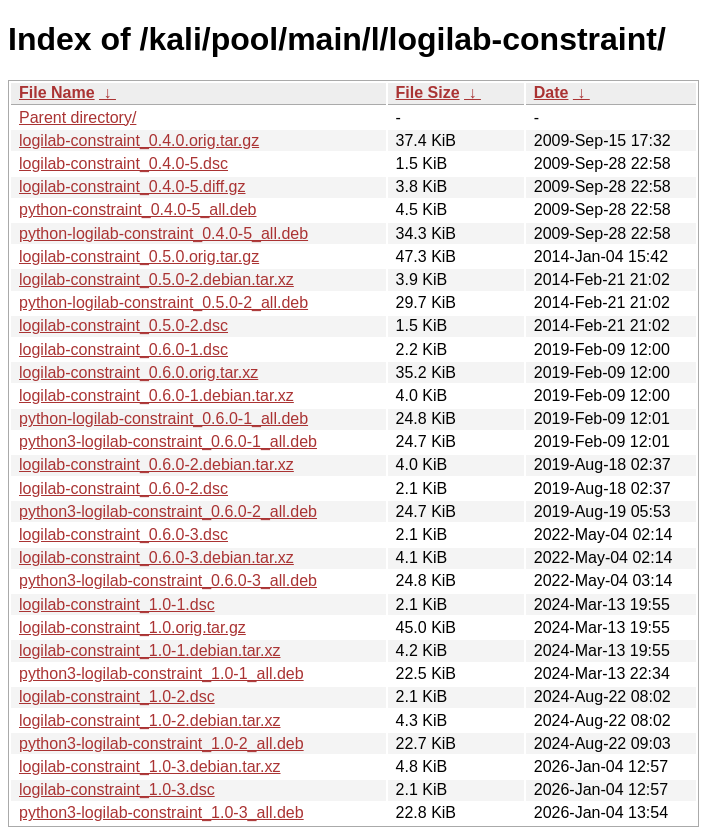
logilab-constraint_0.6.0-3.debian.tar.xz (156, 557)
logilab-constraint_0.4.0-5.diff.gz (132, 186)
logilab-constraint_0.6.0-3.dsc (123, 534)
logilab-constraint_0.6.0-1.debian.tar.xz (156, 395)
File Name (57, 92)
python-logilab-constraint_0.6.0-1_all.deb (163, 418)
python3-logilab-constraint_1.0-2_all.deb (161, 743)
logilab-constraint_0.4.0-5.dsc (123, 163)
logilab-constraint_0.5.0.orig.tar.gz (139, 256)
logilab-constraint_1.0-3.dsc (117, 789)
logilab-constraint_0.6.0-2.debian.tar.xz (156, 464)
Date (551, 92)
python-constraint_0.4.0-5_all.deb (138, 209)
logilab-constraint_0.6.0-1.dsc (123, 349)
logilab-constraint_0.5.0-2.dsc (123, 325)
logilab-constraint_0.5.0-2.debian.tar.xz (156, 279)
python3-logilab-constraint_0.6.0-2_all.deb (168, 511)
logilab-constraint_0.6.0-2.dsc (123, 488)
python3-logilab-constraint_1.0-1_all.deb (161, 673)
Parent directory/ (77, 117)
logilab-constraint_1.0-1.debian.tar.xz (150, 650)
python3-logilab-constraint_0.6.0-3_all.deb (168, 580)
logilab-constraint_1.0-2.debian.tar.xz (150, 720)
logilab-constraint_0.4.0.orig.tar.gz (139, 140)
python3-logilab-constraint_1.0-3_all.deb (161, 812)
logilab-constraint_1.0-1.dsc (117, 604)
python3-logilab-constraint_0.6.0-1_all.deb (168, 441)
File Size (428, 92)
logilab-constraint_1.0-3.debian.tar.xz (150, 766)
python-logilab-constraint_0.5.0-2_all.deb (163, 302)
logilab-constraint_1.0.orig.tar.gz (132, 627)
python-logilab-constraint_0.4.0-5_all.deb (163, 233)
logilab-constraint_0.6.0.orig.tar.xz (138, 372)
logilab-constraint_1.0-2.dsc (117, 696)
